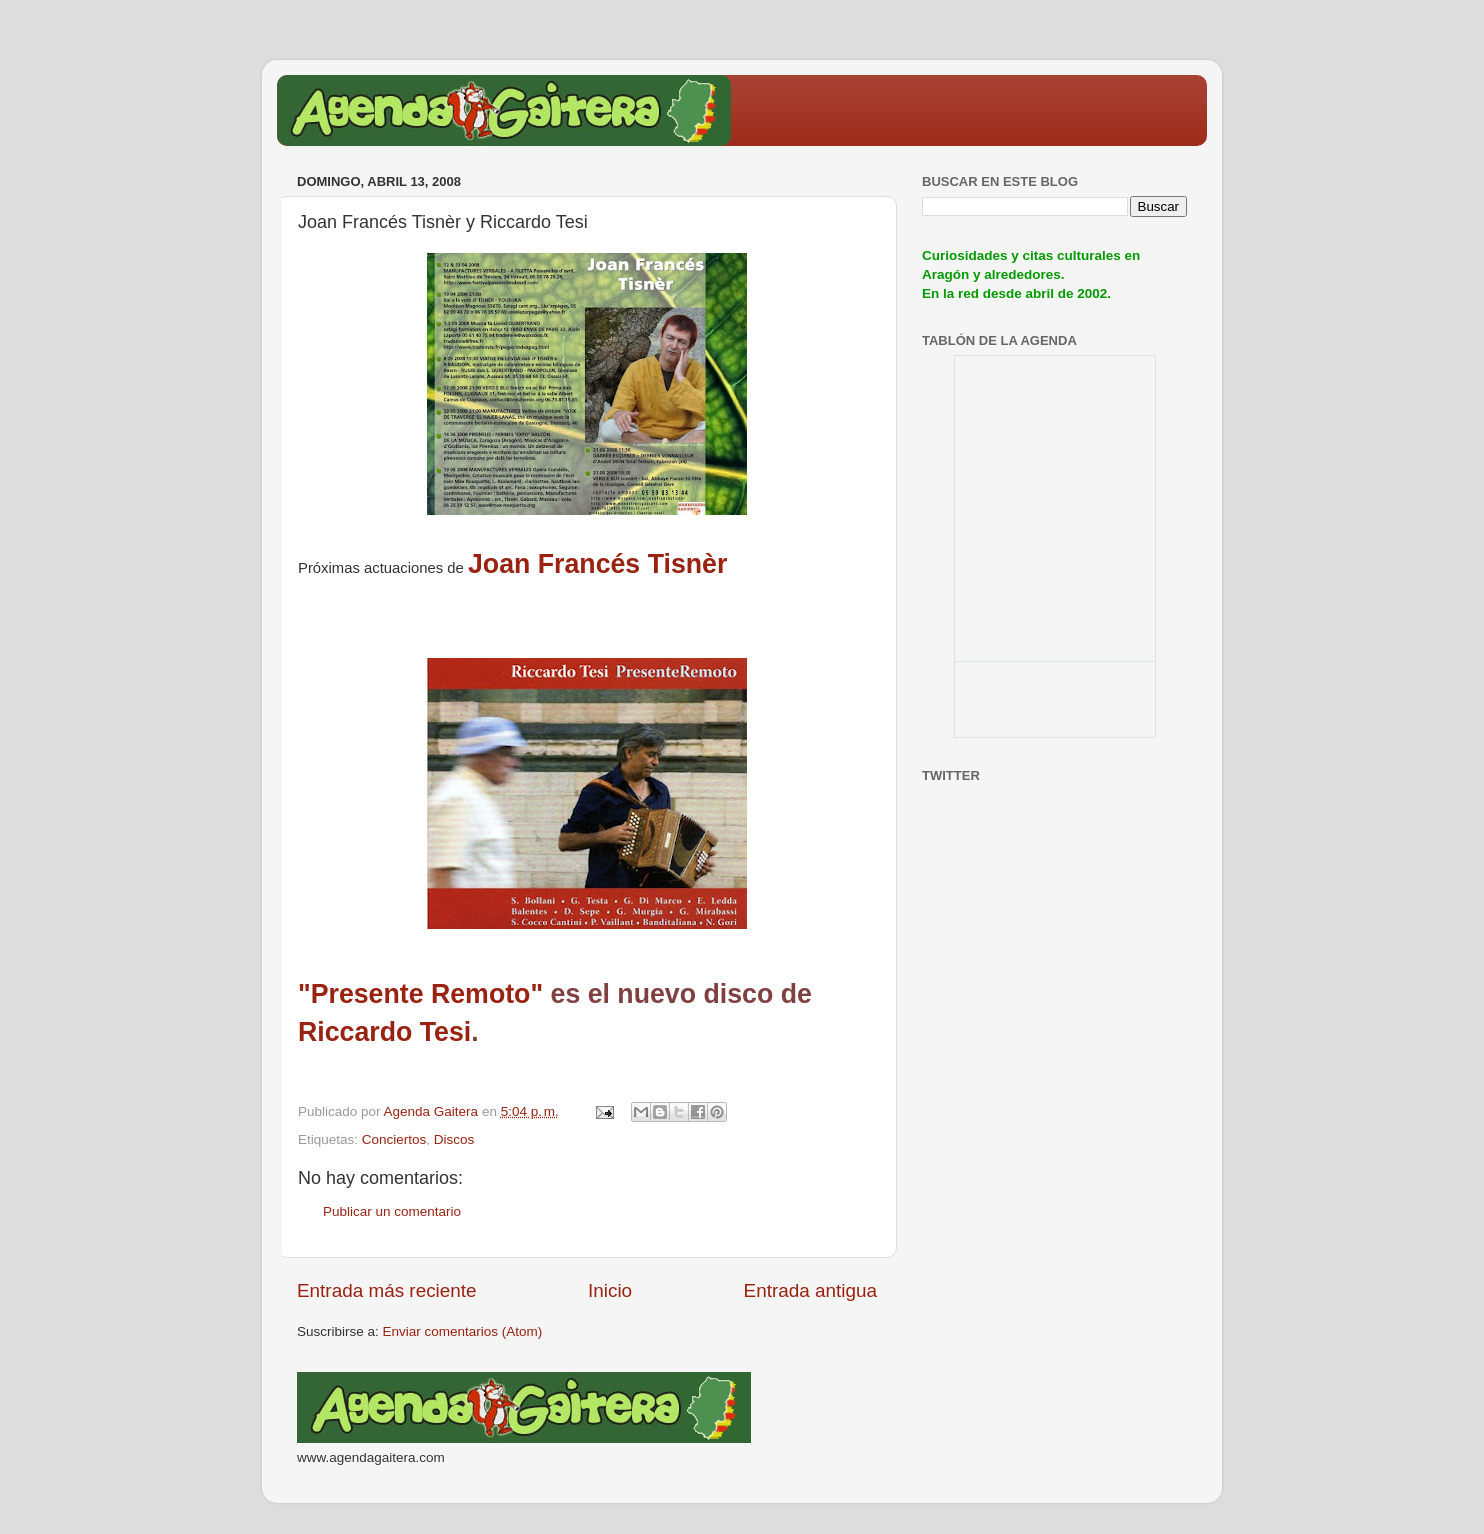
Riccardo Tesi (384, 1032)
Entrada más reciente (387, 1290)
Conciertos (394, 1139)
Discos (454, 1139)
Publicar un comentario (392, 1211)
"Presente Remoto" (420, 994)
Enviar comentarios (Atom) (463, 1331)
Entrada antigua (810, 1290)
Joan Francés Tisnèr (597, 564)
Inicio (610, 1290)
